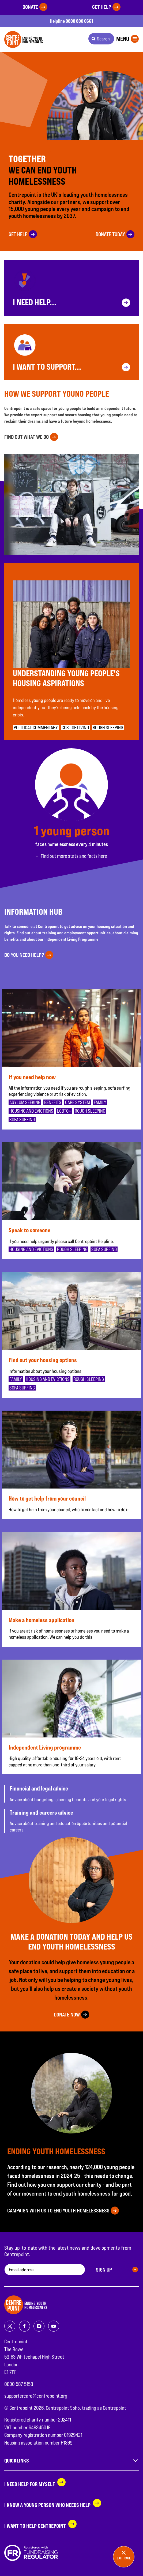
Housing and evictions (31, 1111)
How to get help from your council (47, 1498)
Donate (30, 7)
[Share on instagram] (38, 2326)
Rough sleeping (108, 727)
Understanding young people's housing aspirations (66, 678)
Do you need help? (24, 955)
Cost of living (75, 727)
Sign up (104, 2270)
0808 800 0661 (79, 21)
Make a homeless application (41, 1619)
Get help (101, 7)
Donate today (110, 234)
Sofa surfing (22, 1119)
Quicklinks (71, 2460)
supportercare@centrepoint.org (35, 2396)
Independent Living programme (45, 1747)
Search (103, 38)
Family (100, 1102)
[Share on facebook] (24, 2326)
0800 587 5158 (18, 2384)
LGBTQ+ (64, 1111)
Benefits (52, 1102)
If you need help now (32, 1077)
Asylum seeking (24, 1102)
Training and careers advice (41, 1812)
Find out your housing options (43, 1360)
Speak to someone (29, 1230)
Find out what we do (26, 437)
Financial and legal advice (39, 1788)
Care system (77, 1102)
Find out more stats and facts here (74, 856)
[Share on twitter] (9, 2326)
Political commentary (36, 727)
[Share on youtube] (53, 2326)
